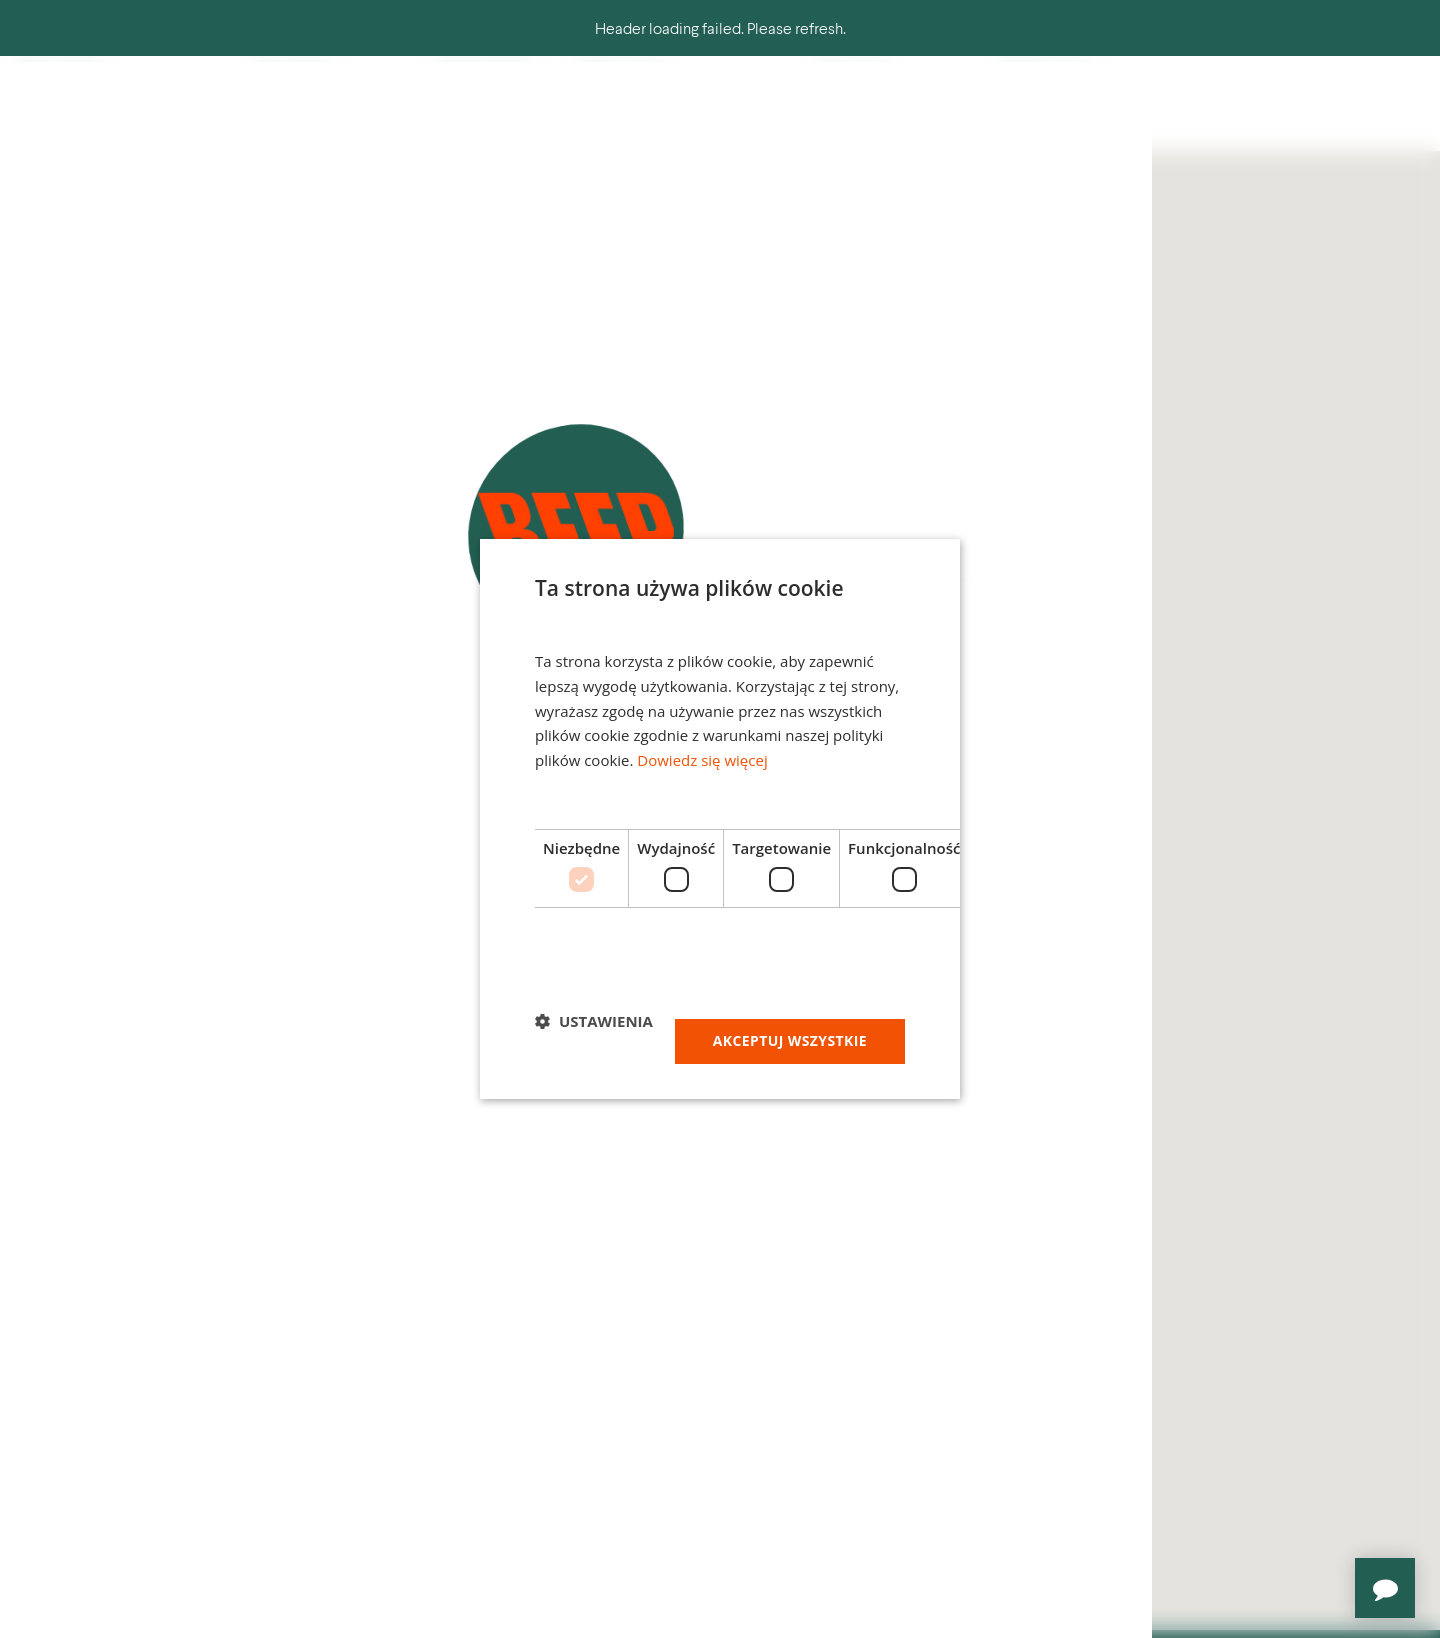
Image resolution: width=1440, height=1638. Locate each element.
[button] (594, 1021)
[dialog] (720, 819)
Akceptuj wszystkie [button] (790, 1040)
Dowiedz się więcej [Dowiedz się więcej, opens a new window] (702, 760)
